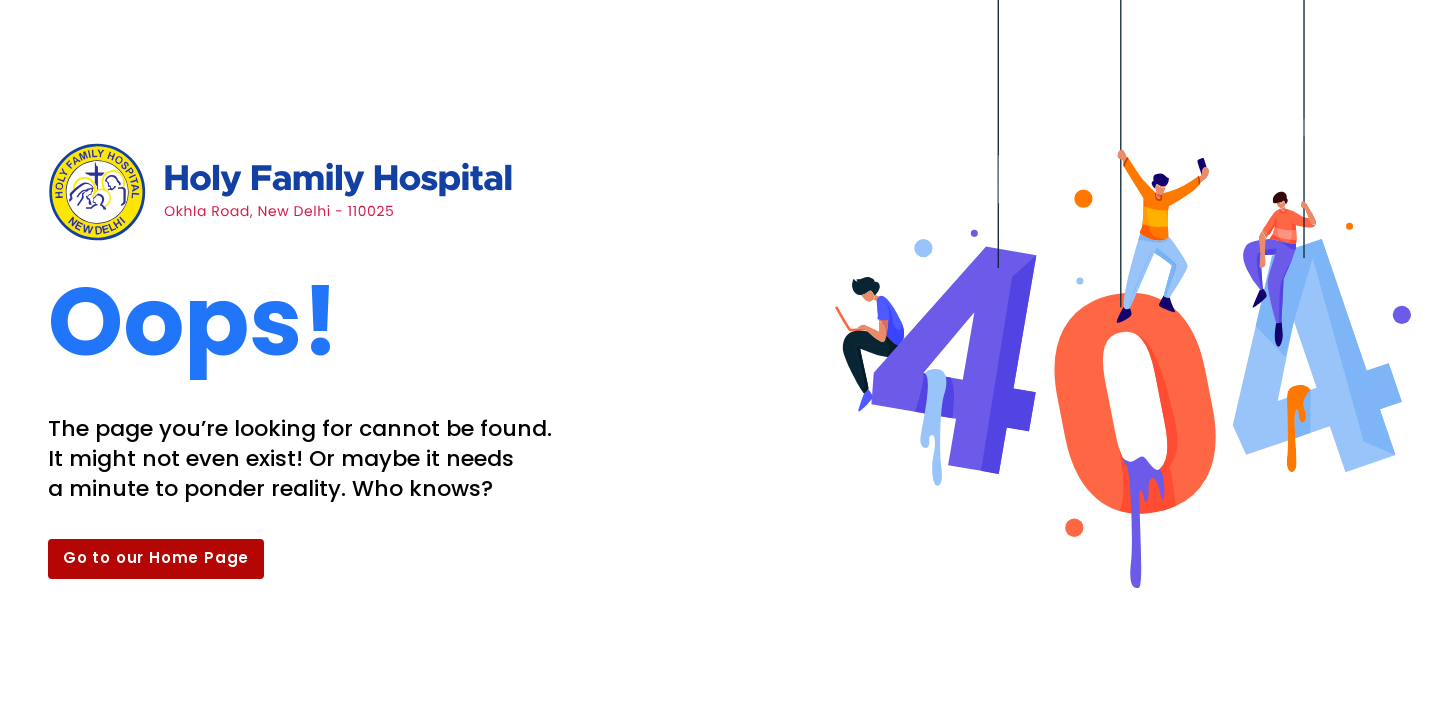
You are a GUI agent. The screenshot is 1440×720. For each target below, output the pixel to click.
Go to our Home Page (156, 557)
